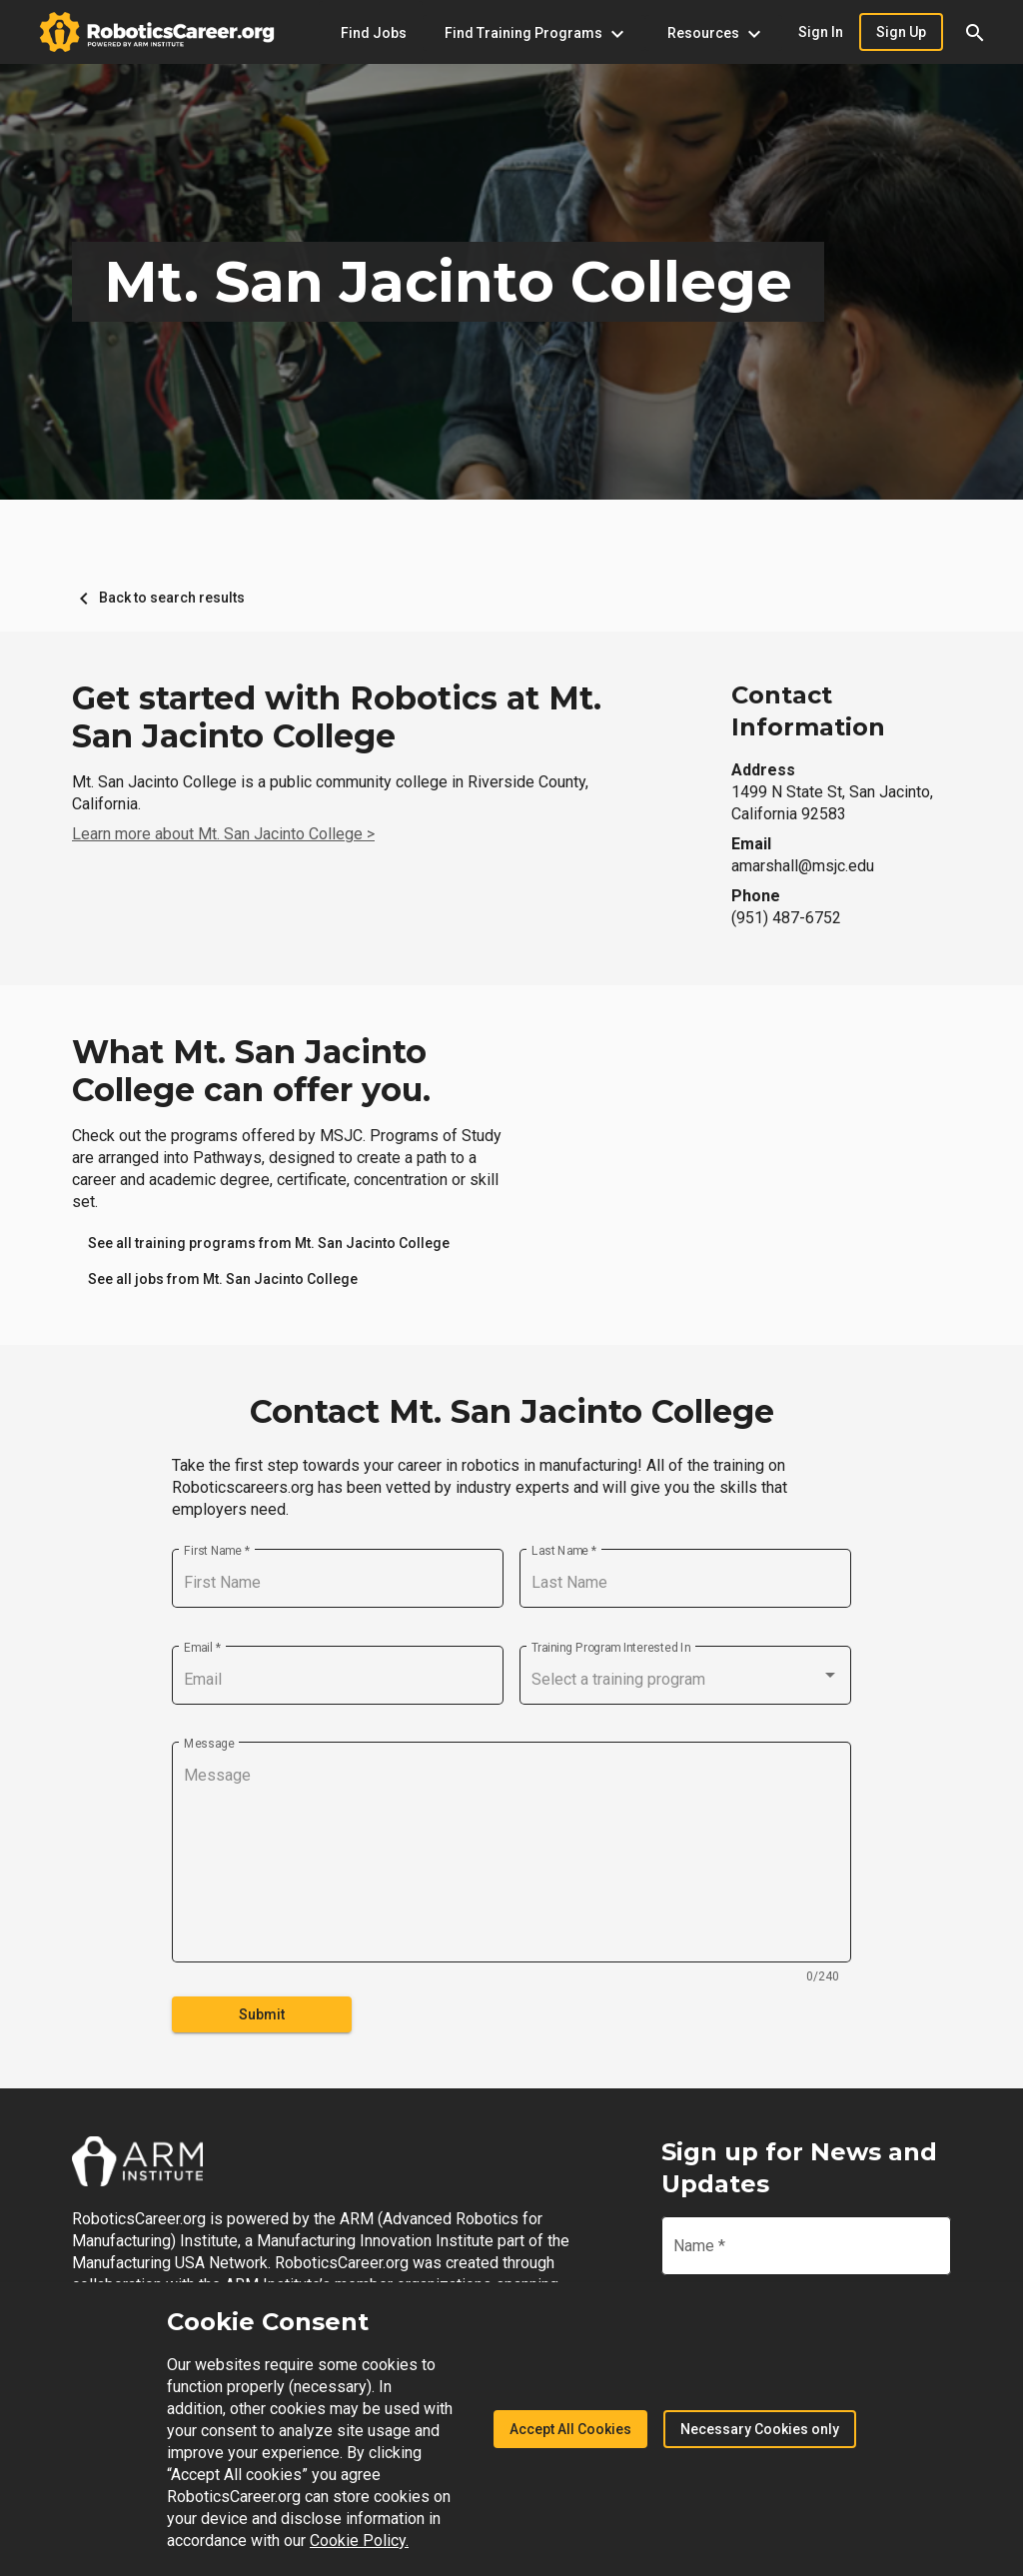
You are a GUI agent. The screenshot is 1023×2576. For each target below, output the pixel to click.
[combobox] (685, 1680)
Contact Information (808, 710)
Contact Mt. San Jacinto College (512, 1412)
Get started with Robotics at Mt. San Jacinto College (336, 717)
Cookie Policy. (359, 2540)
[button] (975, 32)
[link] (269, 1243)
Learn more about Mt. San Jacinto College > (223, 833)
